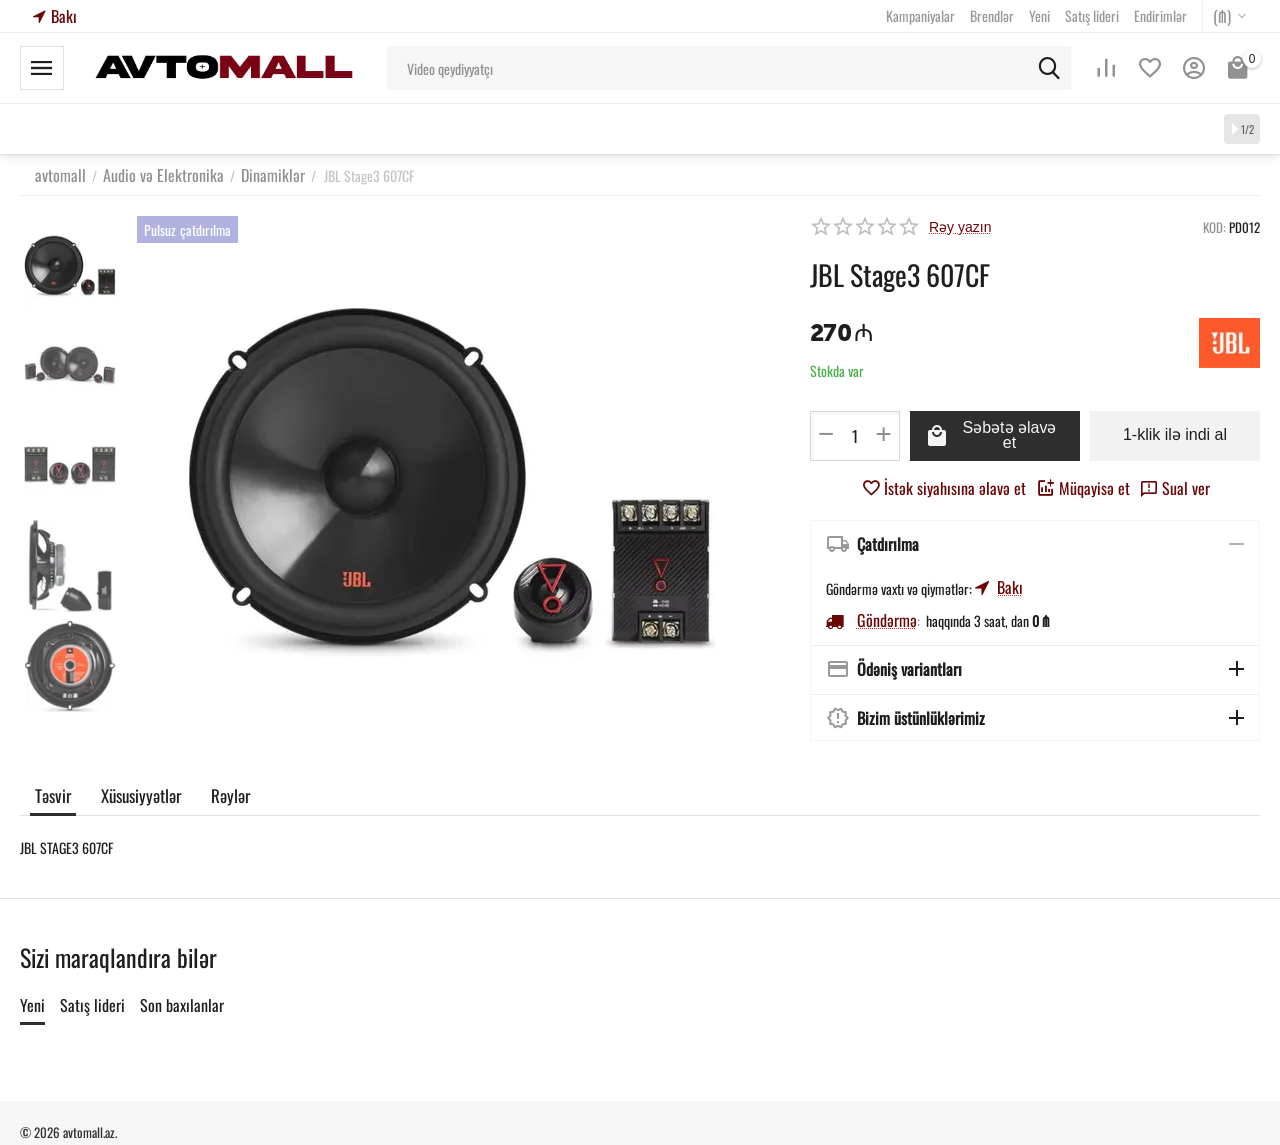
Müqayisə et (1074, 486)
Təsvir (52, 792)
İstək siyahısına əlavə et (953, 486)
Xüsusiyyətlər (139, 792)
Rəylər (226, 792)
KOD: (1214, 227)
